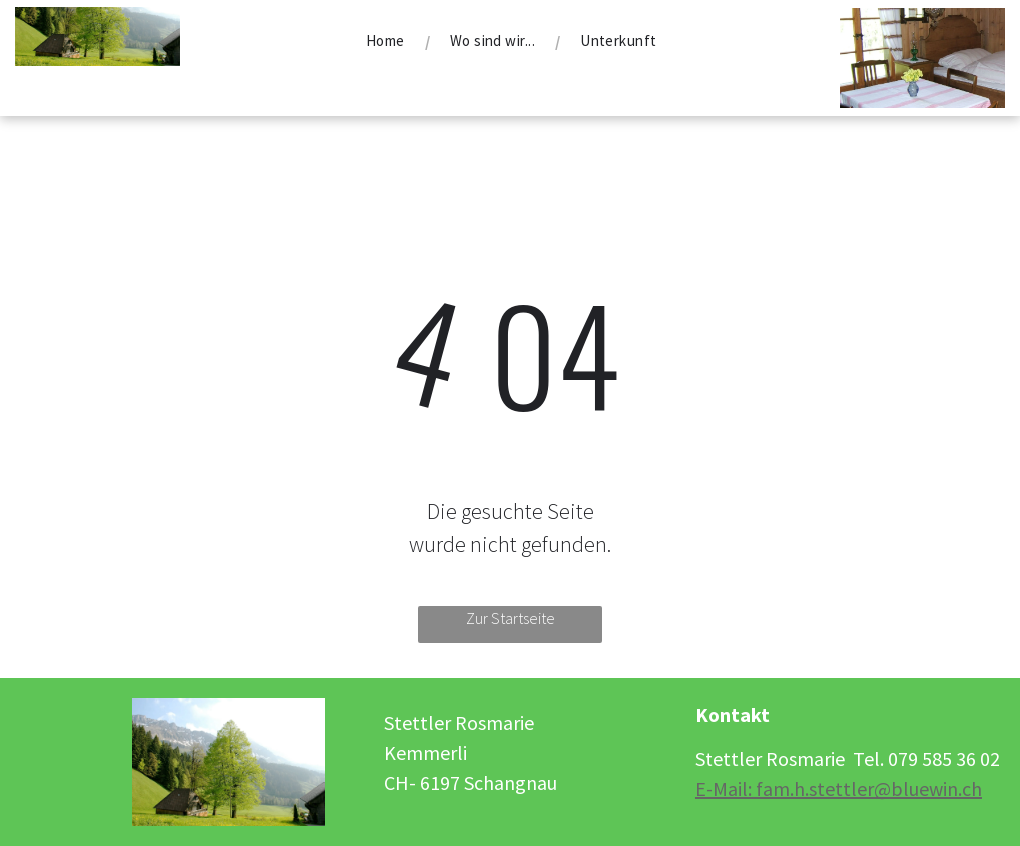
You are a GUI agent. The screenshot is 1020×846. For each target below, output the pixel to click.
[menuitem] (388, 41)
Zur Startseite (510, 618)
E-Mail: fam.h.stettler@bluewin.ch (838, 788)
